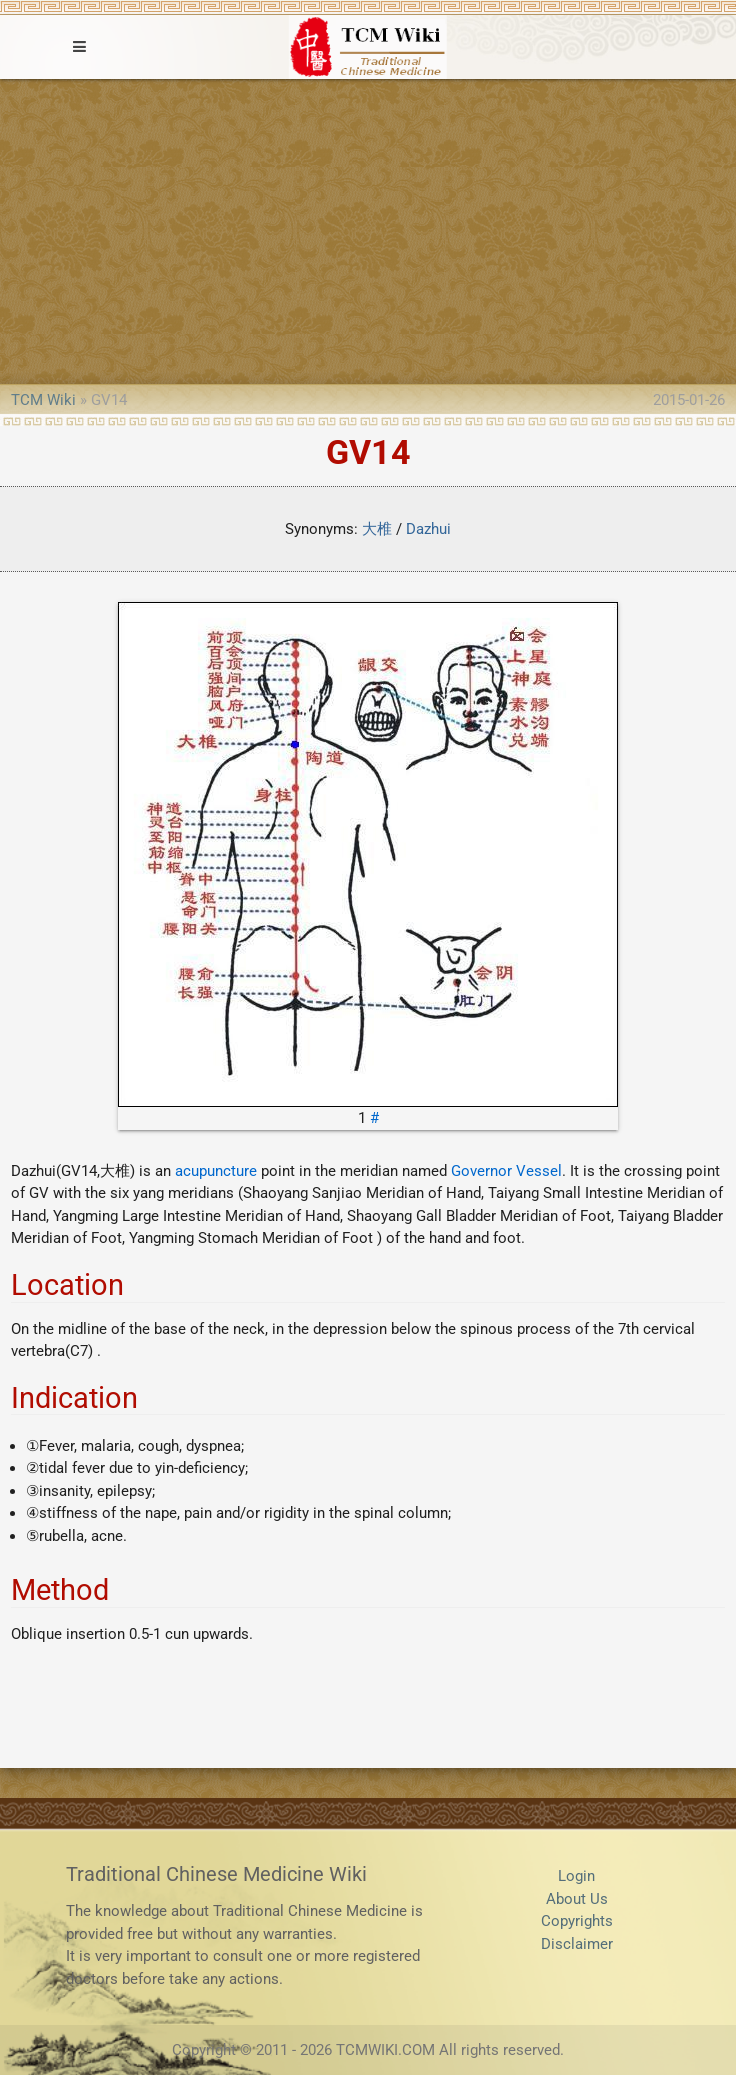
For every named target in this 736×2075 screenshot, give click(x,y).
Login (576, 1876)
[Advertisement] (368, 229)
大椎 (377, 529)
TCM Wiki (43, 400)
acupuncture (216, 1171)
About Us (577, 1899)
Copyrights (577, 1921)
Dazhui (428, 529)
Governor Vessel (506, 1171)
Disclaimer (577, 1944)
